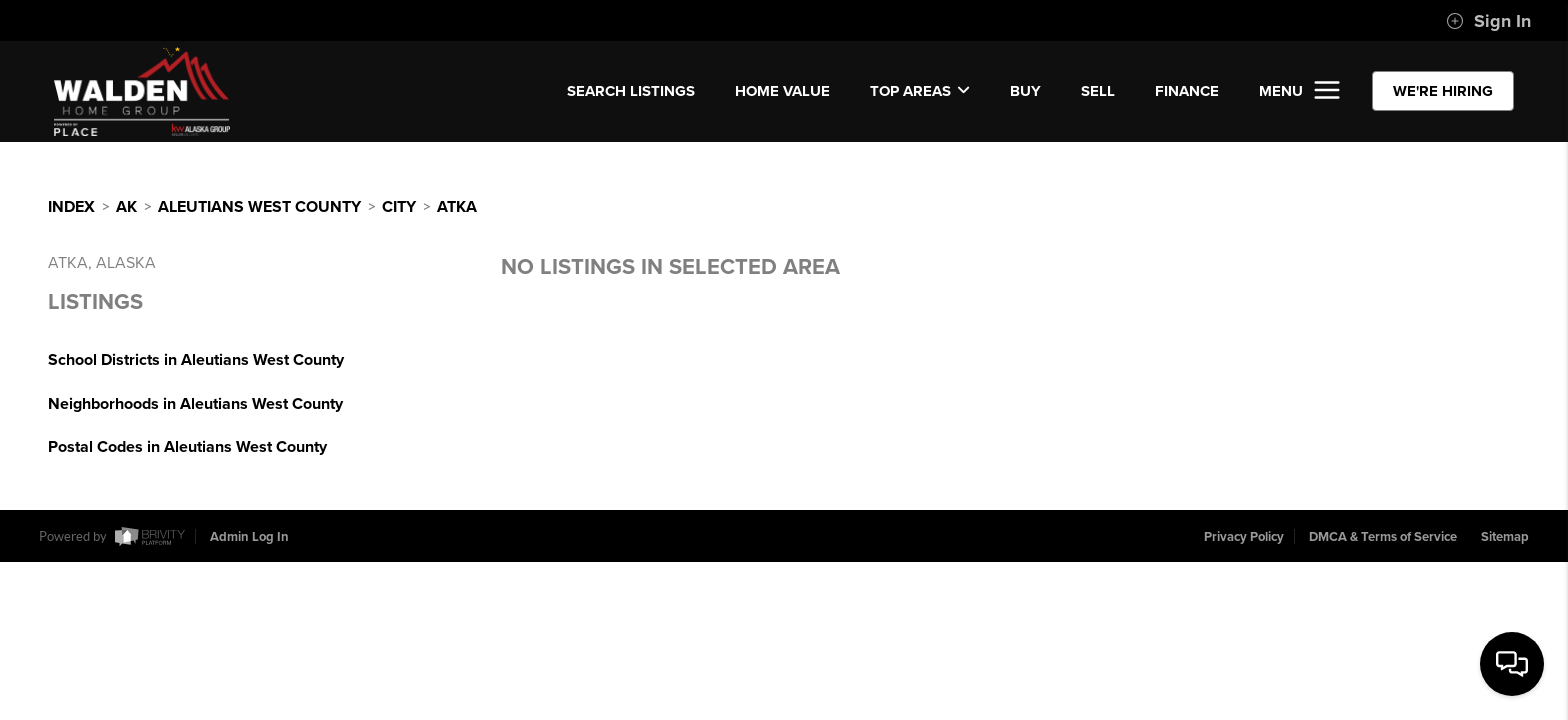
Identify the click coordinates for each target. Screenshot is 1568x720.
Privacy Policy (1244, 537)
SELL (1098, 91)
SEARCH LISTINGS (631, 91)
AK (126, 207)
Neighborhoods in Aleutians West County (195, 404)
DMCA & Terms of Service (1383, 537)
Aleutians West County (259, 207)
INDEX (71, 207)
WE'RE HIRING (1443, 91)
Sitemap (1505, 537)
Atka (457, 207)
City (399, 207)
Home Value (782, 91)
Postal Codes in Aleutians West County (187, 447)
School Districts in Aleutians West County (196, 360)
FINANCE (1187, 91)
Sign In (1488, 21)
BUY (1025, 91)
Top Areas (920, 91)
